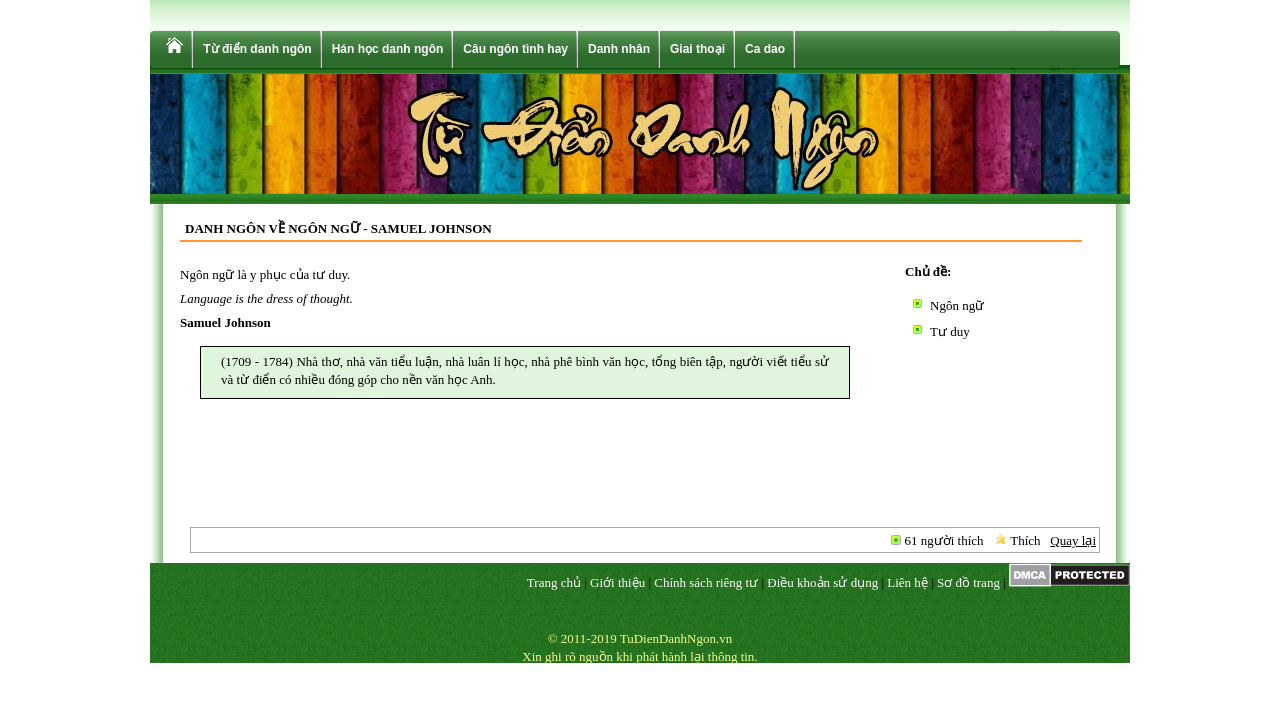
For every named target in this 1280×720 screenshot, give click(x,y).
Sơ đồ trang (968, 582)
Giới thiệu (617, 582)
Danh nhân (619, 49)
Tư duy (950, 331)
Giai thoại (697, 49)
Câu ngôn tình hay (515, 49)
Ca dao (765, 49)
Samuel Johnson (225, 322)
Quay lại (1073, 540)
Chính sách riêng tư (706, 582)
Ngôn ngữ (957, 305)
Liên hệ (907, 582)
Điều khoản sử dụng (822, 582)
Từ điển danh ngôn (257, 49)
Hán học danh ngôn (388, 49)
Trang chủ (554, 582)
